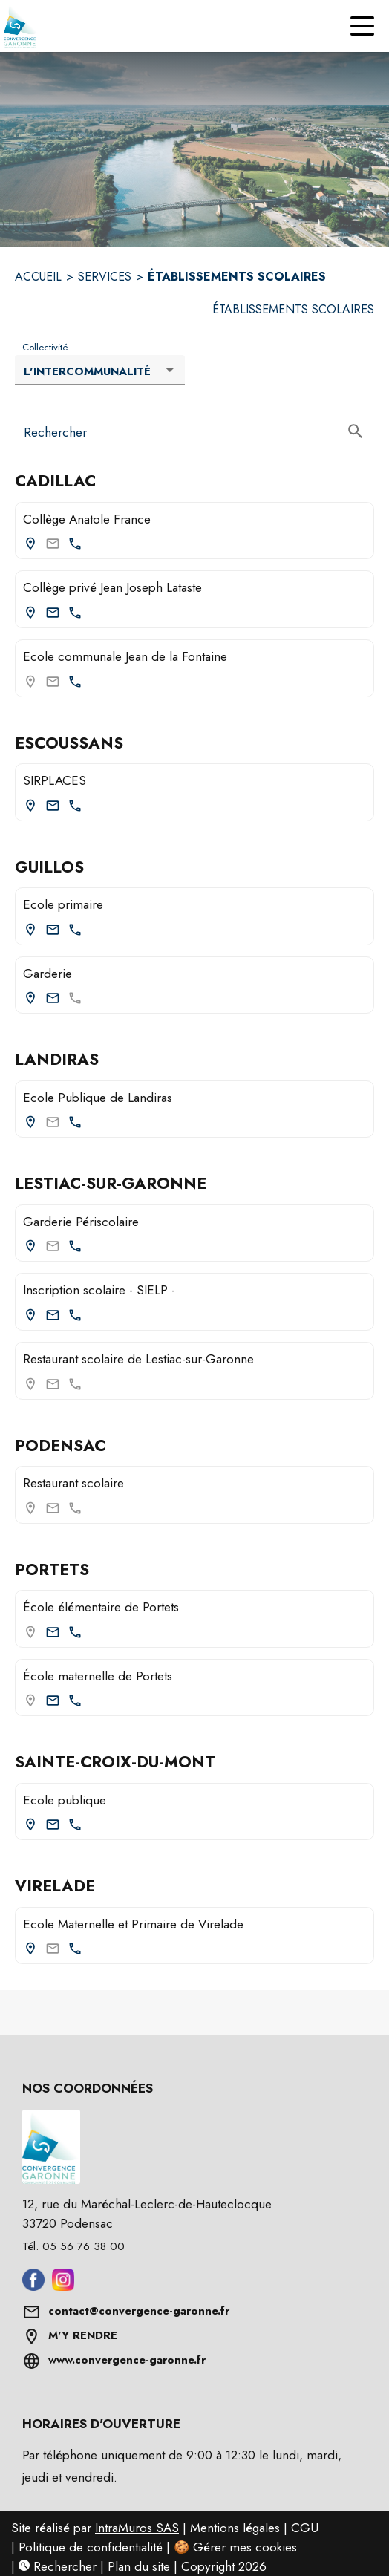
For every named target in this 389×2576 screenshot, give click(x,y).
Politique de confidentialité (91, 2547)
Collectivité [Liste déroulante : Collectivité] (45, 347)
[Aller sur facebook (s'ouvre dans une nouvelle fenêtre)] (33, 2286)
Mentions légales (235, 2528)
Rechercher (58, 2566)
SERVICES (104, 276)
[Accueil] (26, 26)
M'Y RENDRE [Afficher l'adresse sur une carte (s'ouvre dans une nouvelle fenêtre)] (82, 2335)
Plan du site (139, 2566)
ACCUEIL (38, 276)
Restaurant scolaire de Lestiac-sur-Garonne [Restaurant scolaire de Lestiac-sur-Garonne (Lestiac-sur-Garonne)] (138, 1359)
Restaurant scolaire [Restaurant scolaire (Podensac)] (73, 1483)
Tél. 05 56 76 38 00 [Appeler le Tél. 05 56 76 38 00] (73, 2246)
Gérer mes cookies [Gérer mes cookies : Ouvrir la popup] (245, 2547)
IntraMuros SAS (137, 2528)
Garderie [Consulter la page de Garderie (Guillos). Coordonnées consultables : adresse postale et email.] (47, 973)
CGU (304, 2528)
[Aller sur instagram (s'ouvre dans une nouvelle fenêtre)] (63, 2286)
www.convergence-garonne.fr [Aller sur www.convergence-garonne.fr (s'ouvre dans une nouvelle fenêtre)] (127, 2360)
